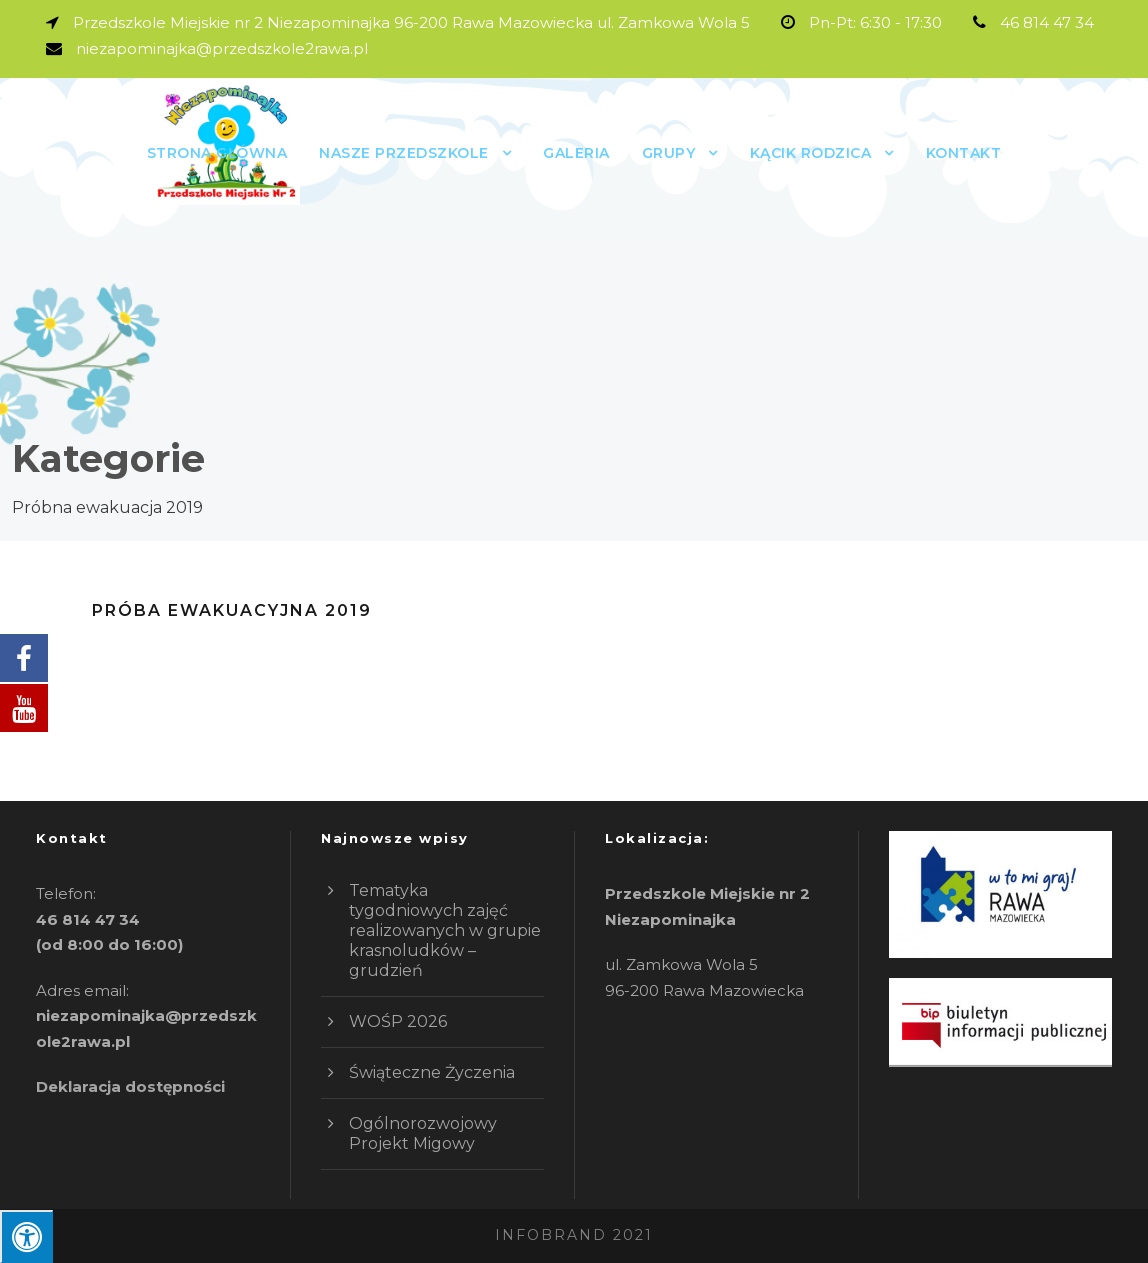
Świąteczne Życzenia (432, 1072)
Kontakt (964, 153)
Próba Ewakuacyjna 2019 (232, 610)
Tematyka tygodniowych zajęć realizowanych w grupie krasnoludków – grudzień (445, 930)
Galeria (576, 153)
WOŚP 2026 (398, 1021)
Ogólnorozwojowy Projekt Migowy (423, 1133)
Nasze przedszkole (404, 153)
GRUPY (669, 153)
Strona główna (217, 153)
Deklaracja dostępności (130, 1086)
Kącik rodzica (811, 153)
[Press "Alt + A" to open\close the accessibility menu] (26, 1236)
